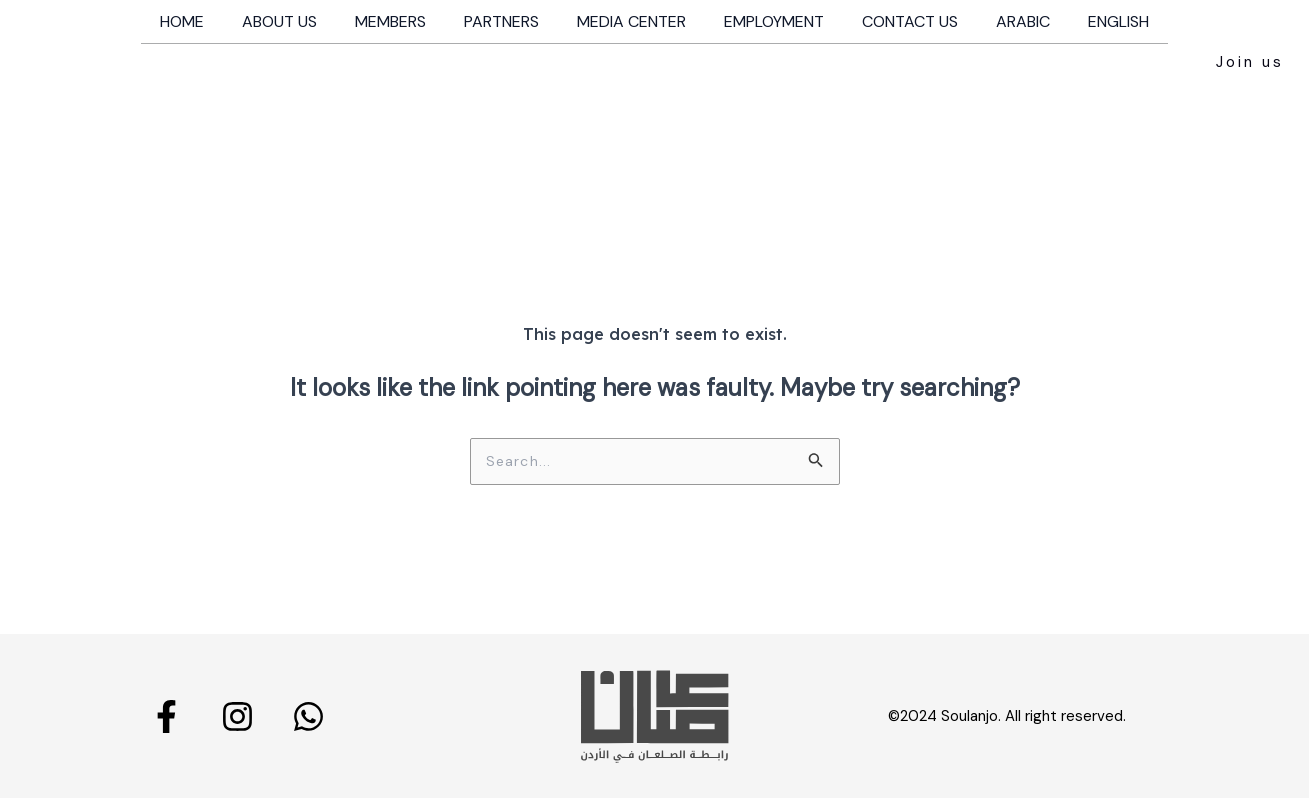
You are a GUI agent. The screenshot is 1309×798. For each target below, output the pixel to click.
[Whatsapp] (308, 715)
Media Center (631, 21)
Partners (507, 21)
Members (402, 21)
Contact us (898, 21)
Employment (768, 21)
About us (297, 21)
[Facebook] (166, 715)
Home (206, 21)
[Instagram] (237, 715)
